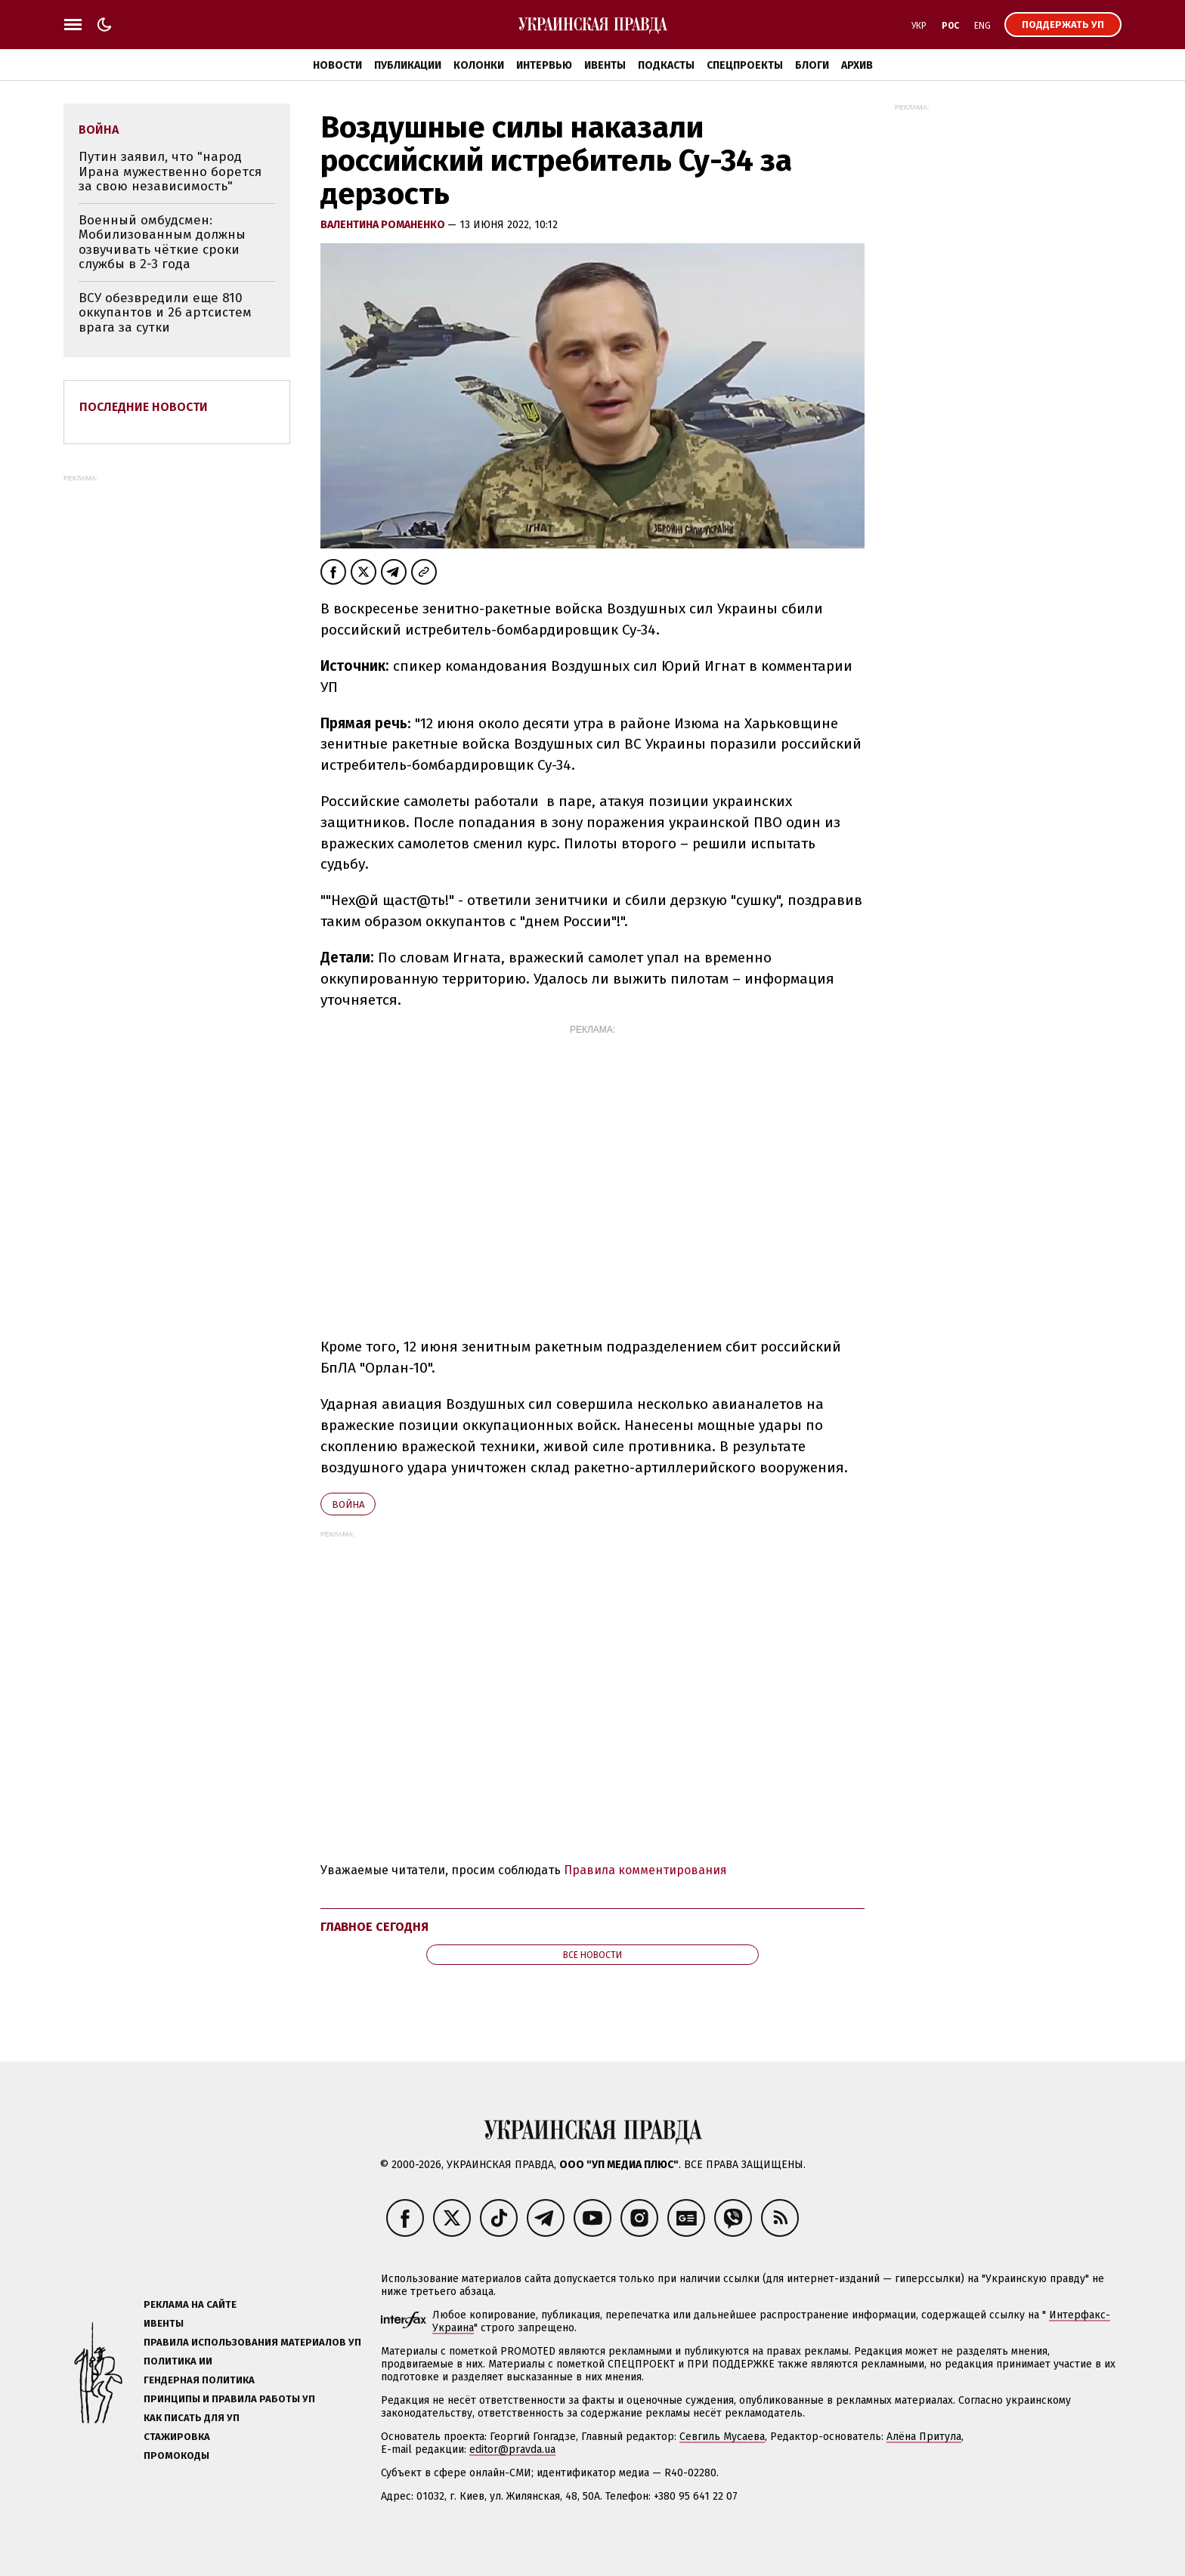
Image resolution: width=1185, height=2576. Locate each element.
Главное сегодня (374, 1927)
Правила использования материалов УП (252, 2342)
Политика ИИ (178, 2361)
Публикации (407, 65)
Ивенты (605, 65)
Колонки (478, 65)
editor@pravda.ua (512, 2449)
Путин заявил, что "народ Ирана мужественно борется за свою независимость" (170, 171)
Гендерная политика (199, 2380)
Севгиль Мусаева (722, 2436)
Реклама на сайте (190, 2304)
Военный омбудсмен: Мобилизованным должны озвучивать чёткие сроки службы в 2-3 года (162, 242)
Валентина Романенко (383, 224)
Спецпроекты (745, 65)
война (348, 1504)
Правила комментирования (645, 1870)
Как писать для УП (192, 2417)
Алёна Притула (923, 2436)
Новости (337, 65)
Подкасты (666, 65)
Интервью (544, 65)
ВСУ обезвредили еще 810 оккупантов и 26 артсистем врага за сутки (165, 312)
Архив (857, 65)
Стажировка (177, 2436)
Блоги (812, 65)
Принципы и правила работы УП (229, 2399)
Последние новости (143, 407)
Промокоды (176, 2455)
